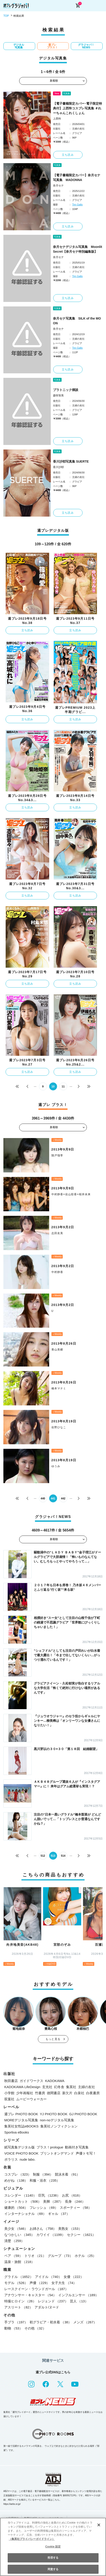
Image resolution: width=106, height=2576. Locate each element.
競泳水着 (67, 2174)
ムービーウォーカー (31, 2099)
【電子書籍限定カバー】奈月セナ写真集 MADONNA (76, 177)
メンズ (85, 2322)
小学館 (9, 2093)
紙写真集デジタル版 (19, 2147)
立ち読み (68, 154)
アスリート (18, 2307)
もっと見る (53, 2039)
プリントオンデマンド (57, 2153)
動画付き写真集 (77, 2147)
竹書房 (40, 2093)
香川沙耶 (58, 467)
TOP (6, 15)
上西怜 (57, 118)
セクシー (81, 2235)
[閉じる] (99, 2525)
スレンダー (20, 2195)
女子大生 (63, 2283)
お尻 (72, 2195)
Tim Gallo (77, 204)
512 (43, 1855)
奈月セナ (58, 185)
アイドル (48, 2277)
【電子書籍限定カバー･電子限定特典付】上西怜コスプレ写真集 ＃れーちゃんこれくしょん (77, 108)
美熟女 (70, 2228)
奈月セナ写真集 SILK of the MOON (77, 321)
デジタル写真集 (18, 46)
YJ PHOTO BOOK (53, 2114)
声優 (40, 2283)
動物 (13, 2328)
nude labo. (27, 2159)
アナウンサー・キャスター (30, 2295)
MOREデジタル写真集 (21, 2120)
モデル (16, 2283)
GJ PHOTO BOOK (83, 2114)
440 (43, 1498)
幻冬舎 (59, 2087)
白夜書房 (93, 2093)
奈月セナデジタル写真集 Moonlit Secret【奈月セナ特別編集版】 (77, 249)
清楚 (14, 2241)
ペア (13, 2256)
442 (63, 1498)
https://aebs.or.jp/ (12, 2504)
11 (63, 1086)
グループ (60, 2256)
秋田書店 (11, 2081)
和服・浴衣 (45, 2180)
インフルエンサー (78, 2295)
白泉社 (79, 2093)
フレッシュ (44, 2207)
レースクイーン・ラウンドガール (36, 2289)
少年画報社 (24, 2093)
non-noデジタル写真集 (57, 2120)
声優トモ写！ (86, 2153)
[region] (53, 2547)
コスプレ (17, 2174)
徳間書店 (53, 2093)
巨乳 (49, 2195)
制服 (43, 2174)
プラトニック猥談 (65, 390)
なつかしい (19, 2235)
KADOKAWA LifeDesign (22, 2087)
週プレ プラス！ (52, 46)
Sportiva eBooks (16, 2132)
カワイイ (50, 2235)
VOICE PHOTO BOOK (21, 2153)
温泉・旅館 (19, 2262)
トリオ (35, 2256)
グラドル (18, 2277)
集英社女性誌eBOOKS (21, 2126)
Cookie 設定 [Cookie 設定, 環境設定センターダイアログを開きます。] (53, 2546)
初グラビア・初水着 (50, 2322)
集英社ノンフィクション (59, 2126)
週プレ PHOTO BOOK (21, 2114)
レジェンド (53, 2301)
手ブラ (16, 2322)
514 (63, 1855)
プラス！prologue (50, 2147)
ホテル (85, 2256)
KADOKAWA (55, 2081)
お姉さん (43, 2228)
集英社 (71, 2087)
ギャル (59, 2214)
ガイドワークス (31, 2081)
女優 (74, 2277)
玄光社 (47, 2087)
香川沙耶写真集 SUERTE (71, 461)
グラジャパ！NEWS (86, 46)
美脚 (53, 2201)
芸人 (79, 2301)
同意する (53, 2569)
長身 (75, 2201)
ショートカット (22, 2201)
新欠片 (67, 2093)
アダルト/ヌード (47, 2307)
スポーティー (76, 2207)
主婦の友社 (86, 2087)
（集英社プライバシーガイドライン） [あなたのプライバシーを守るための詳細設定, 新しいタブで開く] (32, 2539)
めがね (16, 2180)
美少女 (16, 2228)
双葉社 (9, 2099)
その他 (35, 2328)
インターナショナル (25, 2214)
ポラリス (11, 2159)
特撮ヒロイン (20, 2301)
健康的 (16, 2207)
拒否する (53, 2557)
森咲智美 (58, 395)
